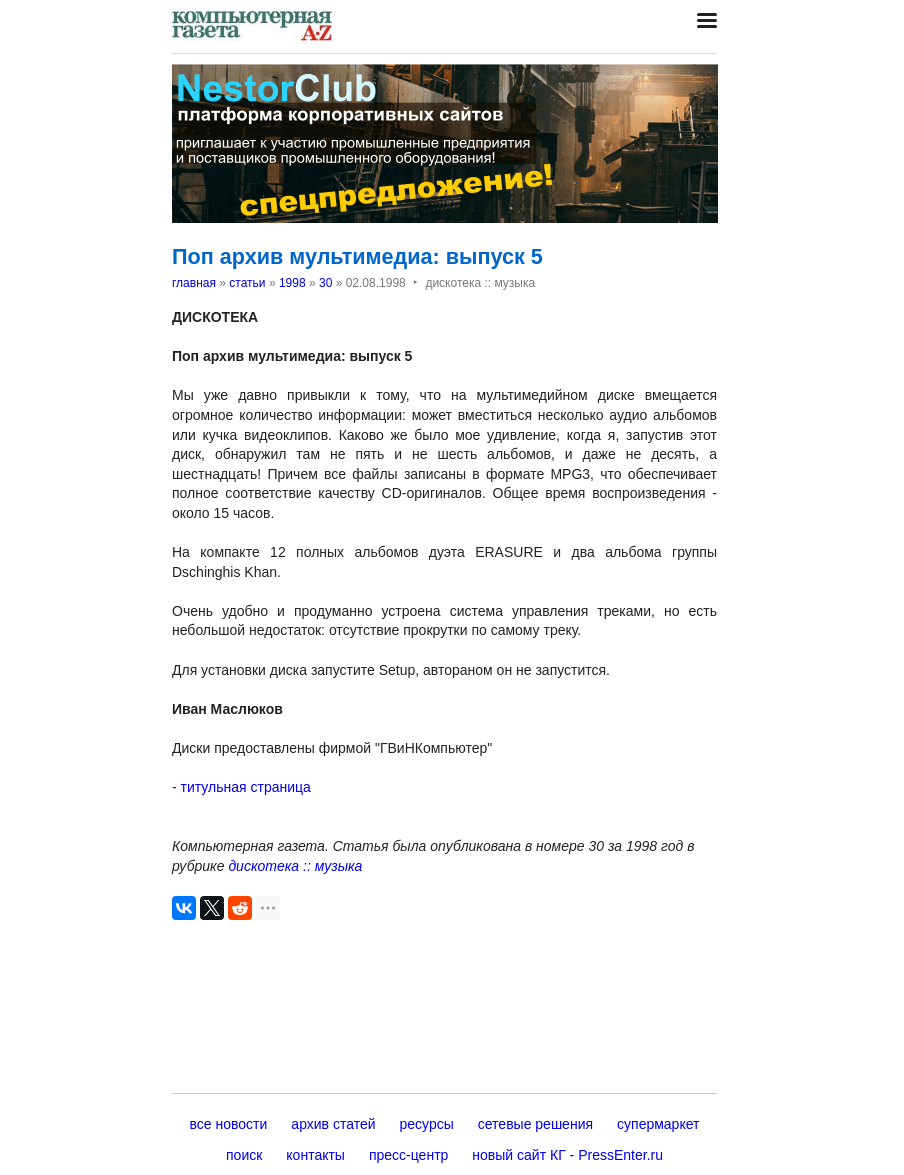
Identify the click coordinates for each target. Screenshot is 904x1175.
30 (325, 283)
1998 (292, 283)
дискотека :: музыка (295, 866)
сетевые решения (535, 1124)
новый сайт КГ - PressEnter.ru (567, 1155)
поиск (244, 1155)
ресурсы (427, 1124)
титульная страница (246, 787)
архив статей (333, 1124)
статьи (247, 283)
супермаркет (658, 1124)
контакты (315, 1155)
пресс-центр (408, 1155)
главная (194, 283)
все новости (229, 1124)
